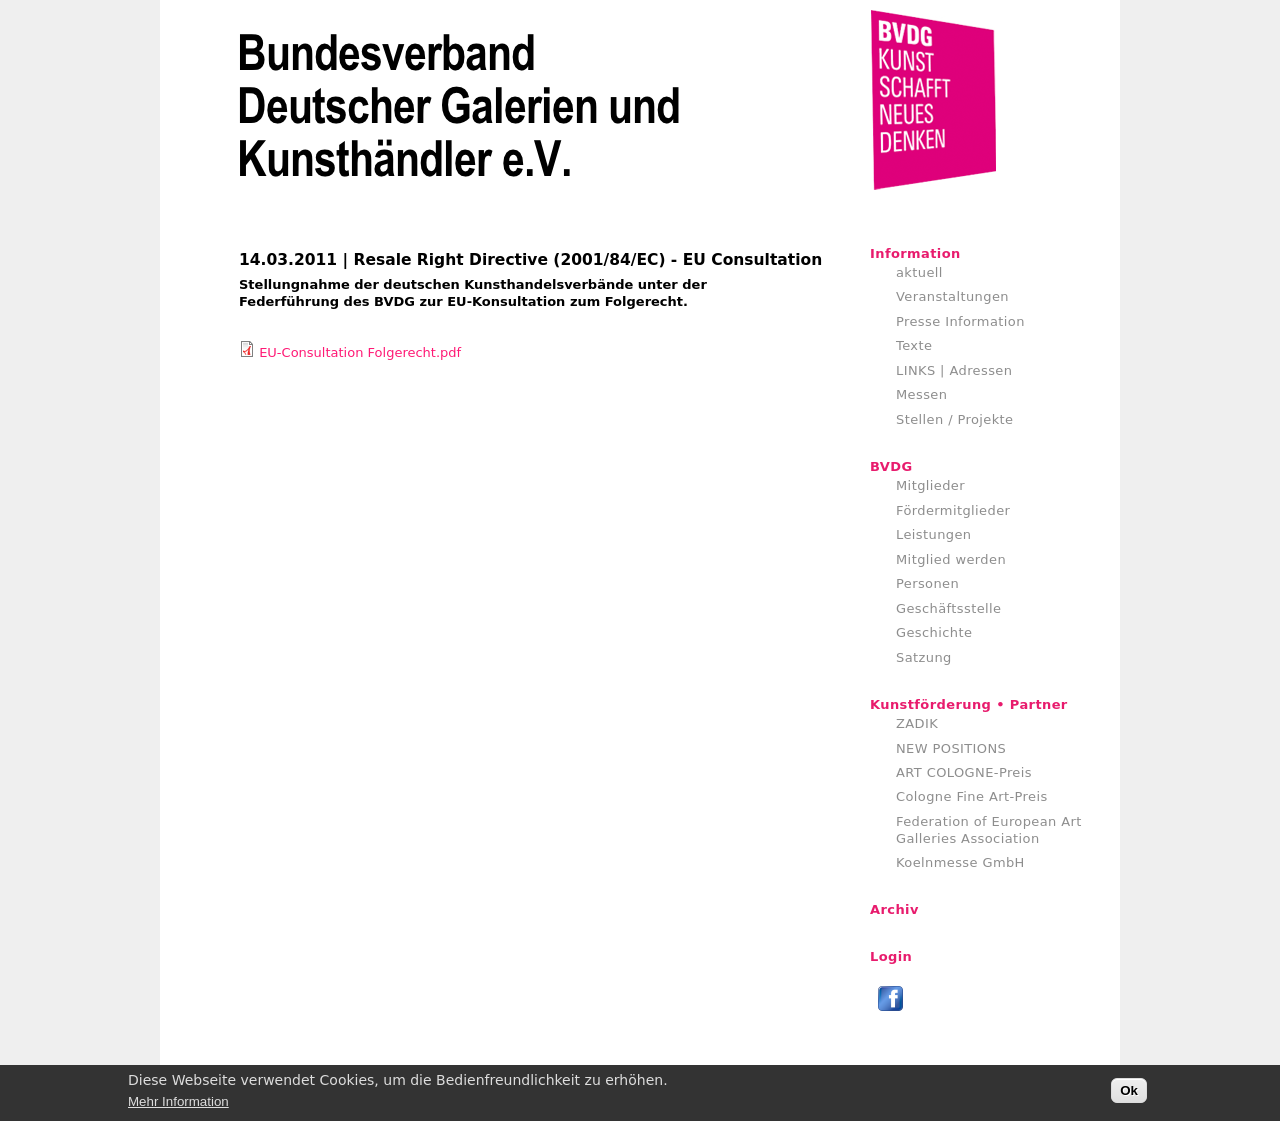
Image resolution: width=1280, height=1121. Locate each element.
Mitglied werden (951, 559)
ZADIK (917, 723)
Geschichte (934, 632)
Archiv (894, 909)
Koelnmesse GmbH (960, 862)
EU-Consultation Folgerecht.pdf (360, 352)
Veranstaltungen (952, 296)
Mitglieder (930, 485)
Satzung (924, 657)
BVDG (891, 466)
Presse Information (960, 321)
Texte (914, 345)
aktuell (919, 272)
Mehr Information (178, 1105)
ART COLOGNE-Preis (964, 772)
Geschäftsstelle (949, 608)
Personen (927, 583)
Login (891, 956)
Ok (1129, 1095)
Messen (921, 394)
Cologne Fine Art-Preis (972, 796)
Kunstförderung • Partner (969, 704)
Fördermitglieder (953, 510)
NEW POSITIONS (951, 748)
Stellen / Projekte (955, 419)
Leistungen (933, 534)
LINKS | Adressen (954, 370)
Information (915, 253)
